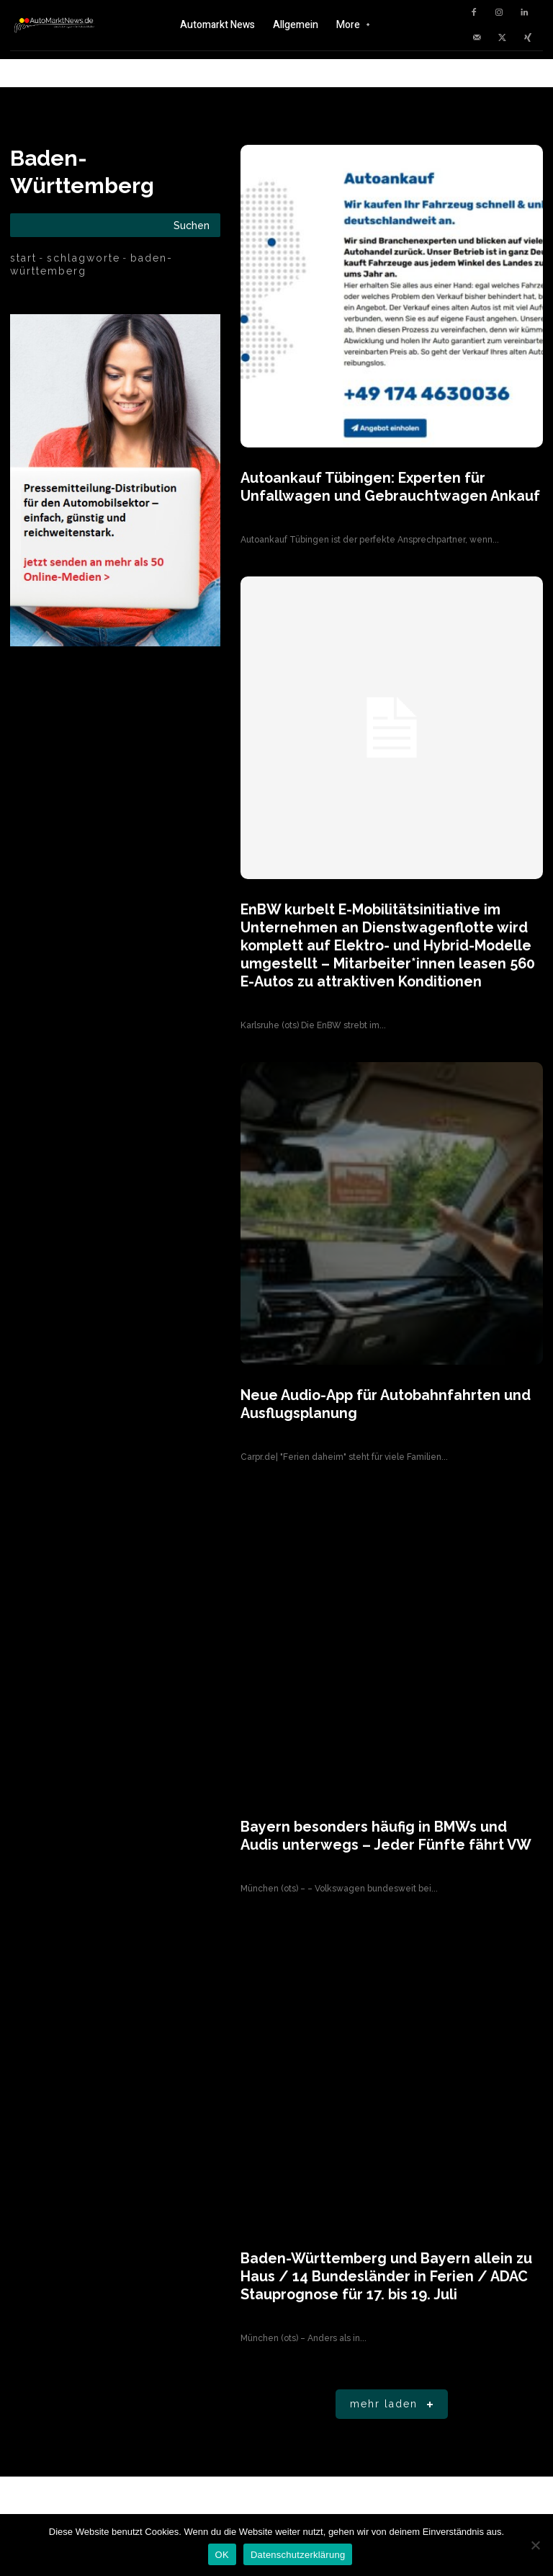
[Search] (191, 225)
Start (23, 258)
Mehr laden (394, 2374)
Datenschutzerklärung (298, 2554)
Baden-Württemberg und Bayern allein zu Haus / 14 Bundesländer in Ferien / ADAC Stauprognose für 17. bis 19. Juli (384, 2249)
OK (222, 2554)
